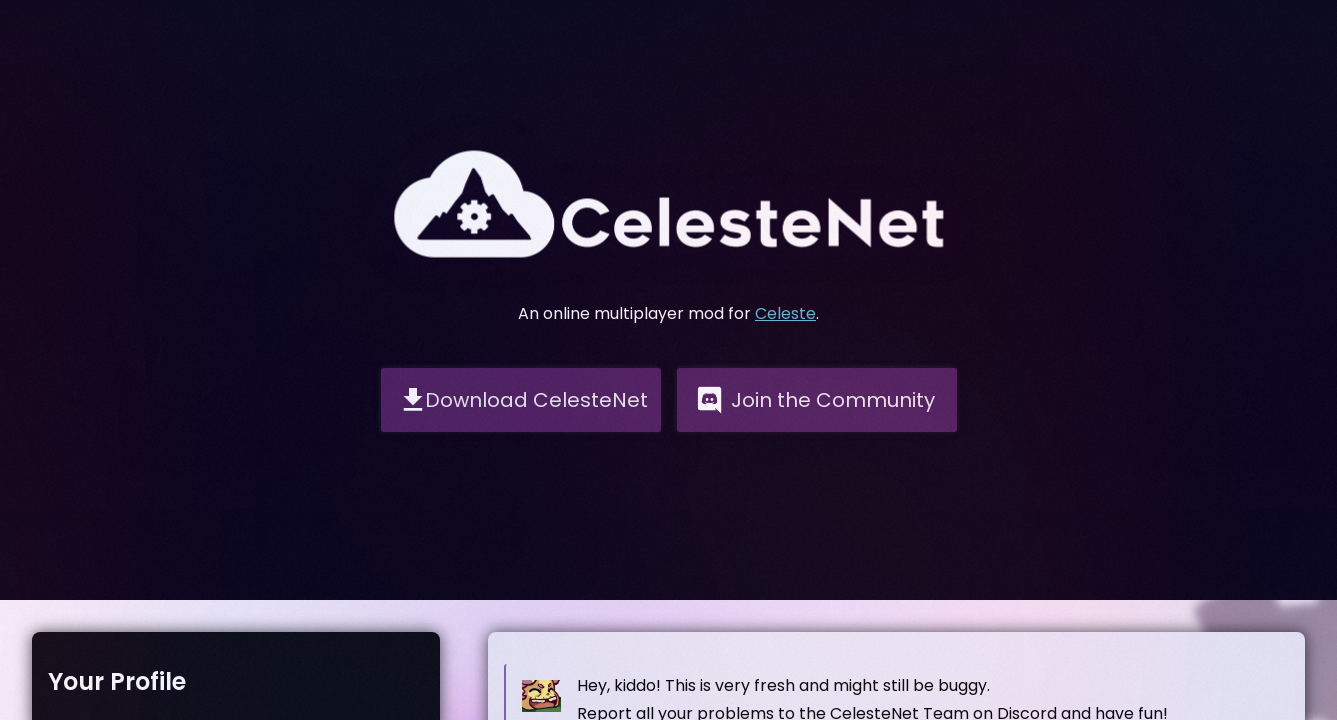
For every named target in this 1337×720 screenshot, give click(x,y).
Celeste (785, 313)
